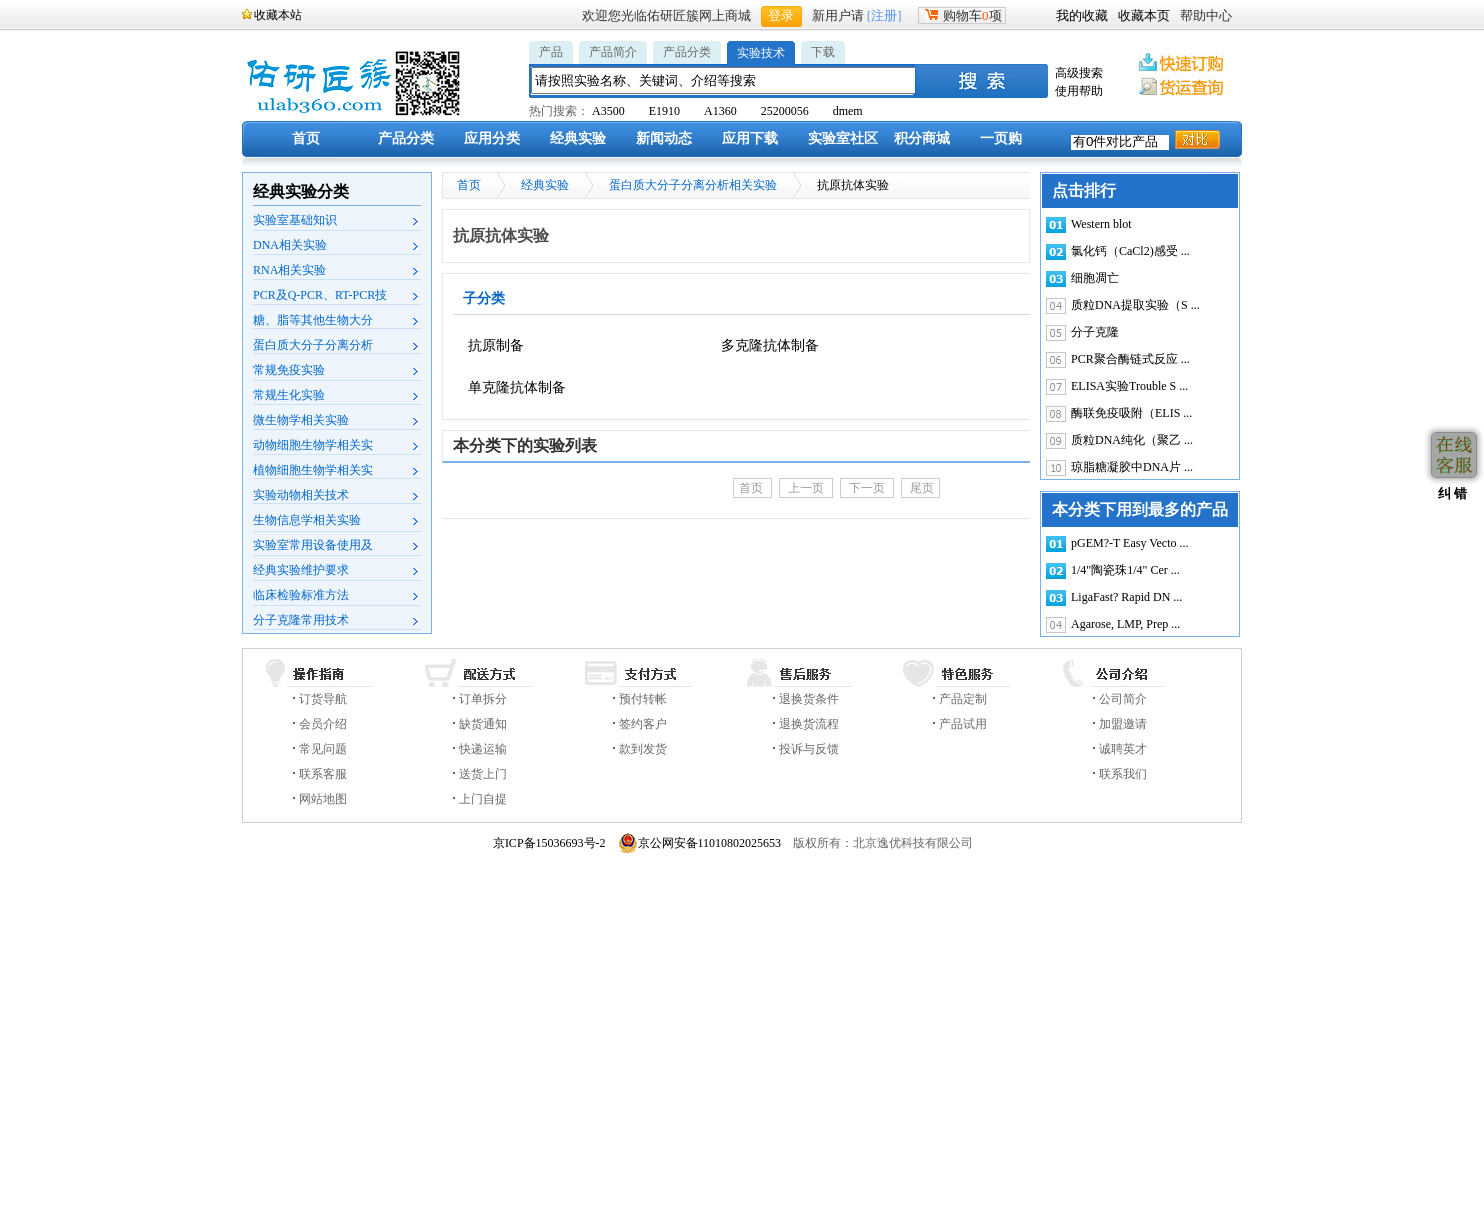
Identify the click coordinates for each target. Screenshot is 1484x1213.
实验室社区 (843, 138)
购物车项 (962, 15)
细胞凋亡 (1095, 278)
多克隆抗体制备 (770, 345)
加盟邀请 (1123, 724)
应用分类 (492, 138)
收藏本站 (278, 15)
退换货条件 (809, 699)
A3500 (608, 111)
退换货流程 (809, 724)
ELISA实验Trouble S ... (1129, 386)
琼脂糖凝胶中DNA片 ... (1132, 467)
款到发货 (643, 749)
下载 (823, 52)
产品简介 (613, 52)
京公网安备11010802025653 (700, 843)
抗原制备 (496, 345)
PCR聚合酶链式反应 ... (1130, 359)
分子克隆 (1095, 332)
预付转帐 (643, 699)
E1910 (664, 111)
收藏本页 (1144, 15)
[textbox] (724, 80)
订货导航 (323, 699)
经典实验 (578, 138)
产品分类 (687, 52)
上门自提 (483, 799)
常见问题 (323, 749)
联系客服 (323, 774)
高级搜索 (1079, 73)
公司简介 (1123, 699)
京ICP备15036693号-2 (549, 843)
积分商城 (922, 138)
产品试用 (963, 724)
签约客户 (643, 724)
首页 (306, 138)
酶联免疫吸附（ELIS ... (1131, 413)
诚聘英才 (1123, 749)
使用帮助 (1079, 91)
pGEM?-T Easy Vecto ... (1130, 543)
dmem (848, 111)
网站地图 (323, 799)
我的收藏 (1082, 15)
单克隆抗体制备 (517, 387)
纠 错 (1450, 493)
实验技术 (761, 53)
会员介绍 (323, 724)
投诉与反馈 (809, 749)
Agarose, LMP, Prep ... (1125, 624)
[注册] (884, 15)
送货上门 (483, 774)
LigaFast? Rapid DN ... (1126, 597)
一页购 (1001, 138)
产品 (551, 52)
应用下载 (750, 138)
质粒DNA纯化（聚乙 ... (1132, 440)
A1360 (720, 111)
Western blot (1101, 224)
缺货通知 (483, 724)
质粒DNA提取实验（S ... (1135, 305)
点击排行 (1084, 190)
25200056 (785, 111)
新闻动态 (664, 138)
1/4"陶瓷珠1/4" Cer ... (1125, 570)
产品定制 (963, 699)
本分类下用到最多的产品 (1140, 509)
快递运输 (483, 749)
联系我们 (1123, 774)
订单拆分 (483, 699)
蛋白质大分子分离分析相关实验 (693, 185)
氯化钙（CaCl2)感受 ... (1130, 251)
